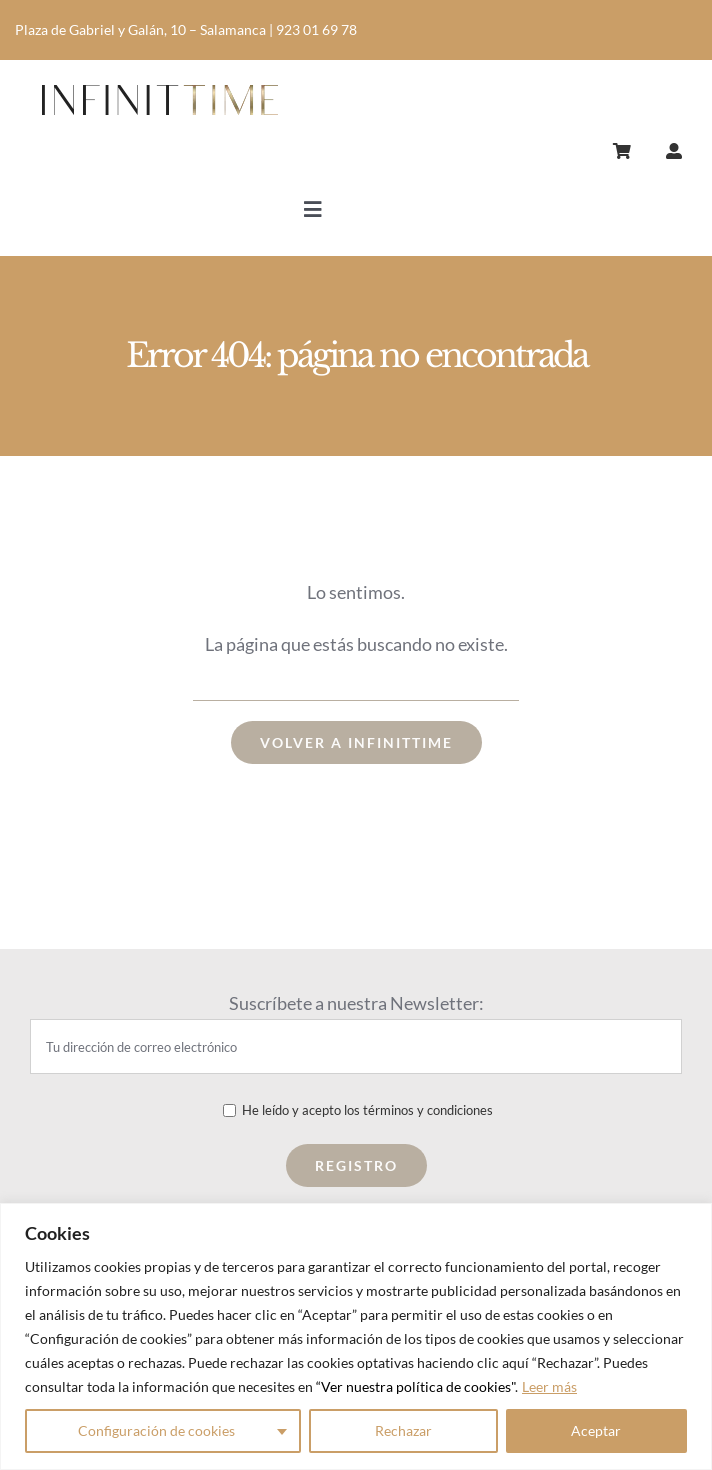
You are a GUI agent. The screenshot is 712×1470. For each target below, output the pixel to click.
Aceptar (596, 1430)
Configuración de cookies (156, 1430)
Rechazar (403, 1430)
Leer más (549, 1386)
